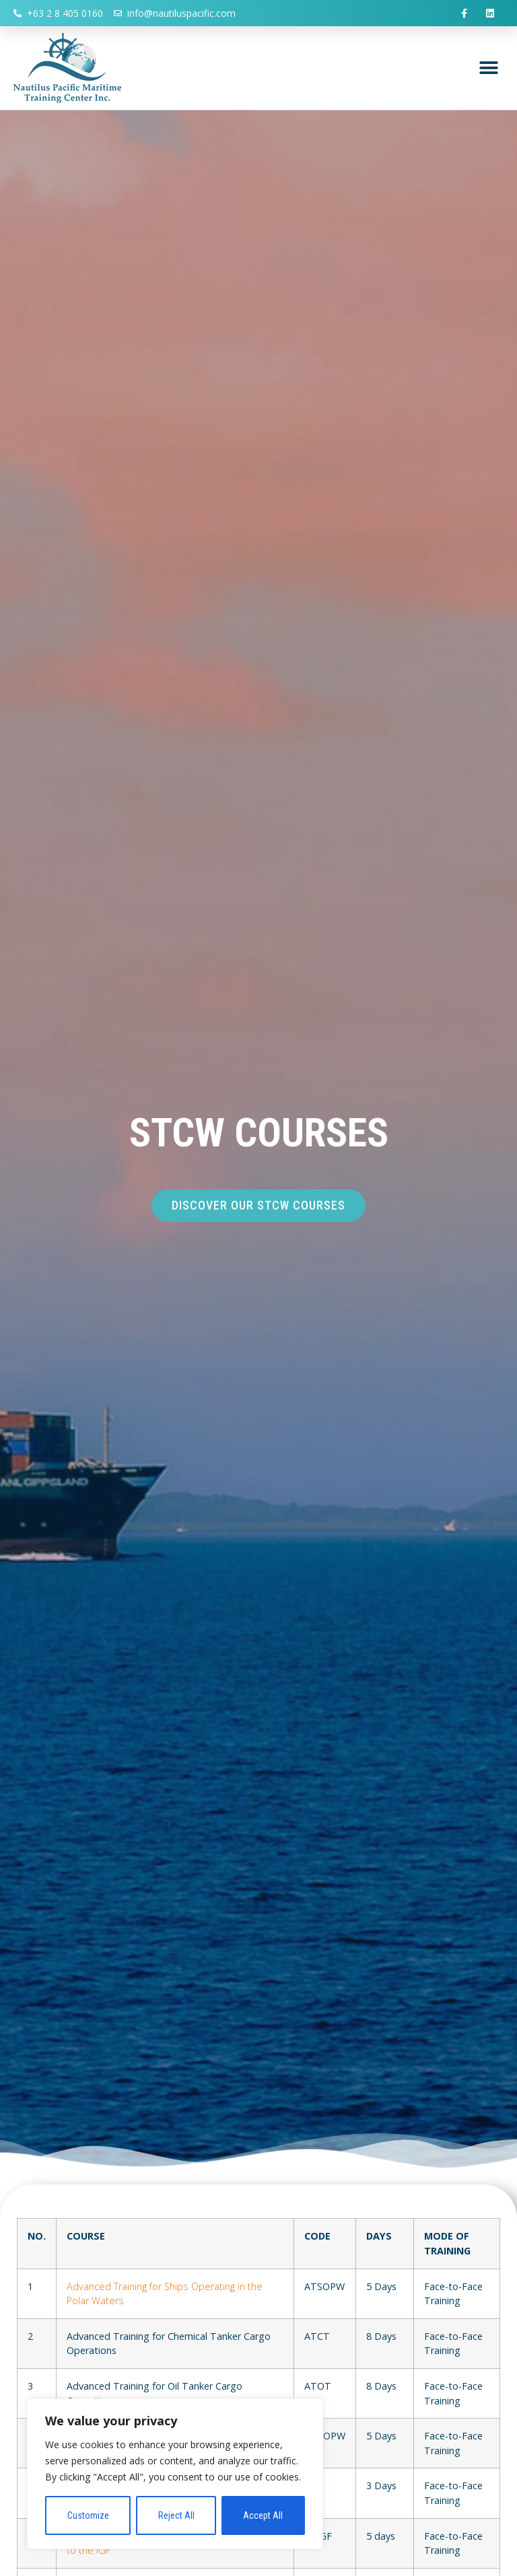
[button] (488, 68)
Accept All (263, 2515)
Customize (88, 2515)
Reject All (176, 2515)
